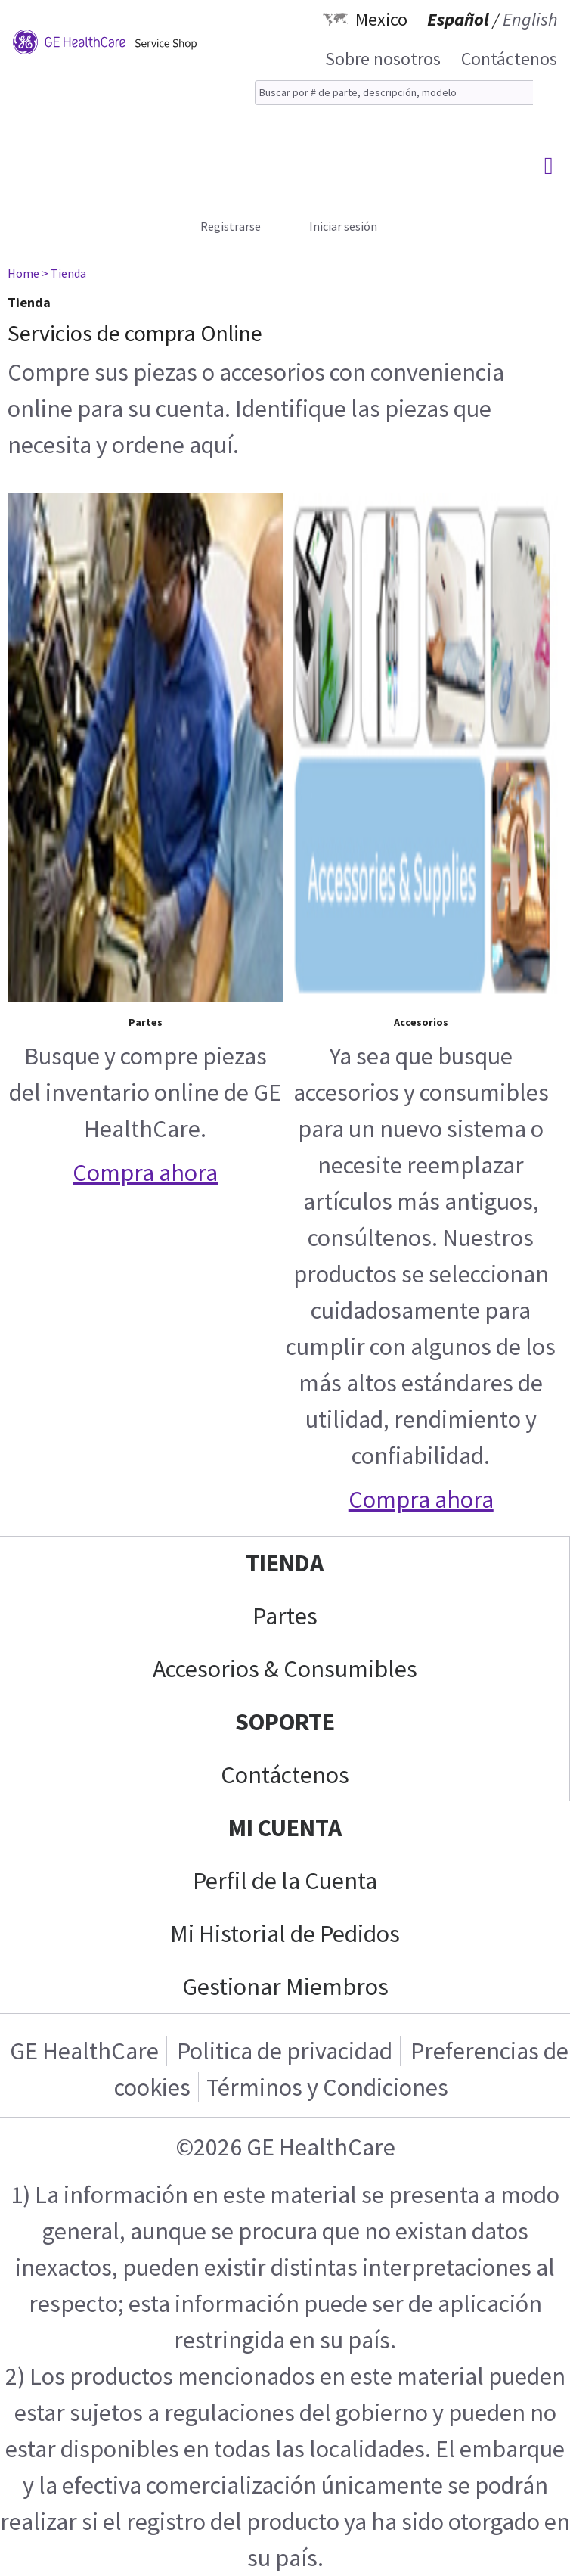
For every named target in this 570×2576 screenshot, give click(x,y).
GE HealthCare (84, 2051)
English (530, 19)
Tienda (285, 1563)
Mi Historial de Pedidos (285, 1934)
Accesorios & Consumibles (285, 1669)
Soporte (285, 1722)
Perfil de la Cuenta (285, 1881)
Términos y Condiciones (327, 2087)
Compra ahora (145, 1172)
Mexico (381, 19)
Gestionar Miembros (285, 1987)
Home (23, 273)
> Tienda (64, 273)
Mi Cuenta (285, 1828)
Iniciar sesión (343, 226)
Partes (285, 1616)
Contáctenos (509, 58)
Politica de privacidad (284, 2051)
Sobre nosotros (383, 58)
